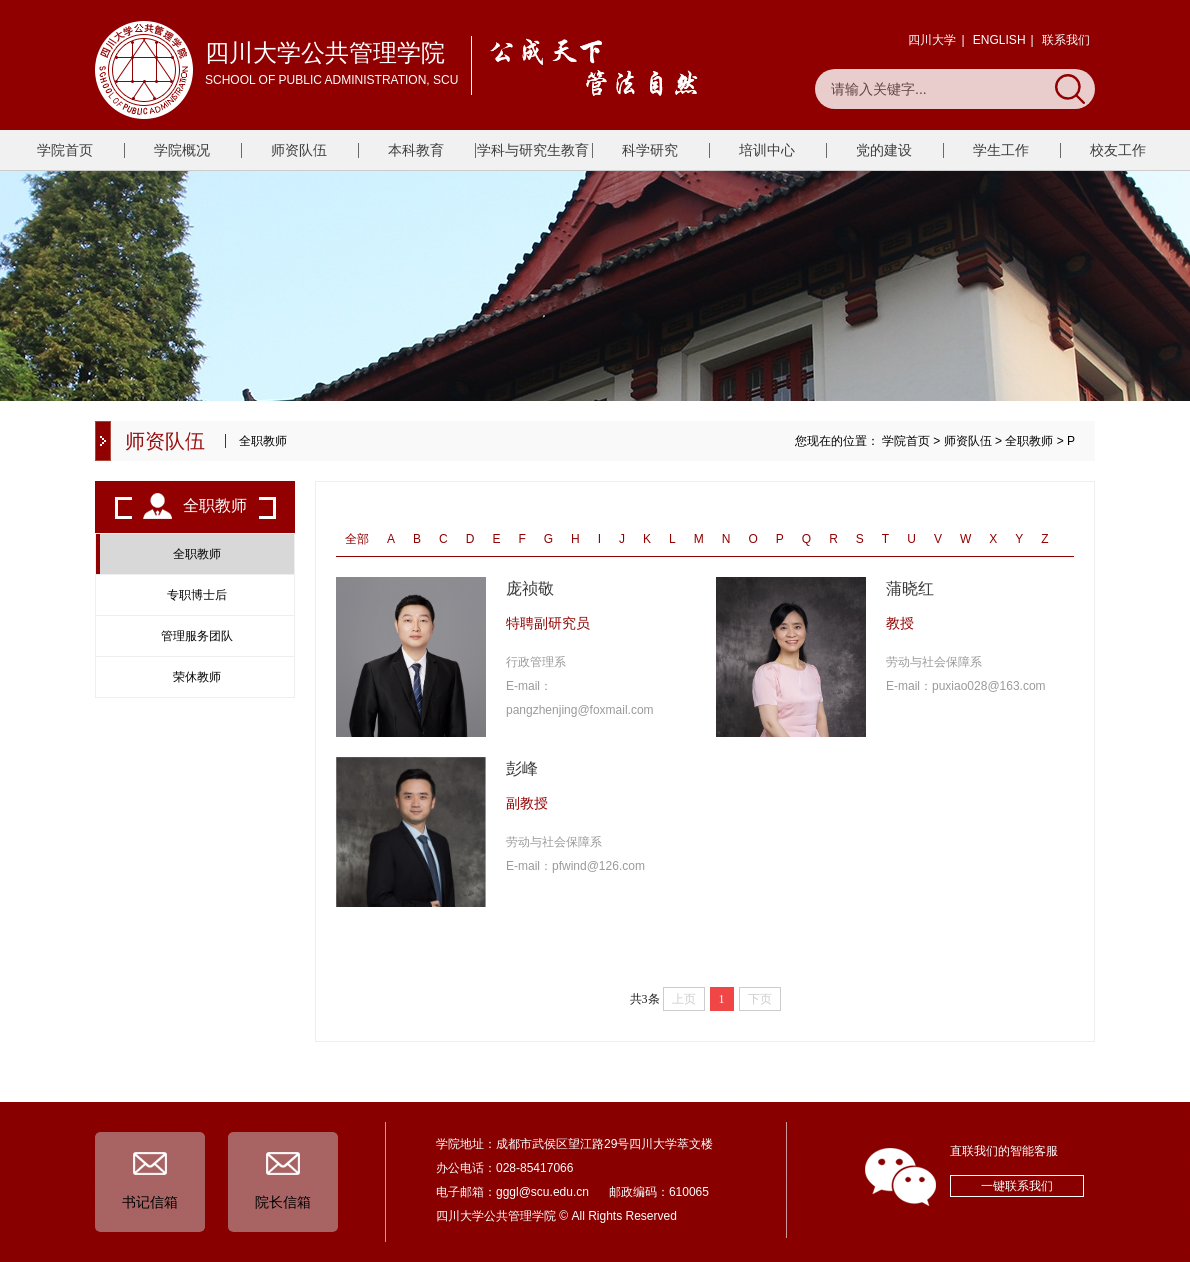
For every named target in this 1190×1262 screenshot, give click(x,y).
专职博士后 (197, 595)
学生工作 (1001, 150)
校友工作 (1118, 150)
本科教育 (416, 150)
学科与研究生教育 (533, 150)
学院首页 (65, 150)
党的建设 (884, 150)
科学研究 (650, 150)
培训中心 (767, 150)
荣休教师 (197, 677)
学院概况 (182, 150)
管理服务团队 (197, 636)
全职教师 (1029, 441)
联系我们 (1066, 40)
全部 (357, 539)
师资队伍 (299, 150)
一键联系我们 (1017, 1186)
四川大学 (932, 40)
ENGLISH (999, 40)
